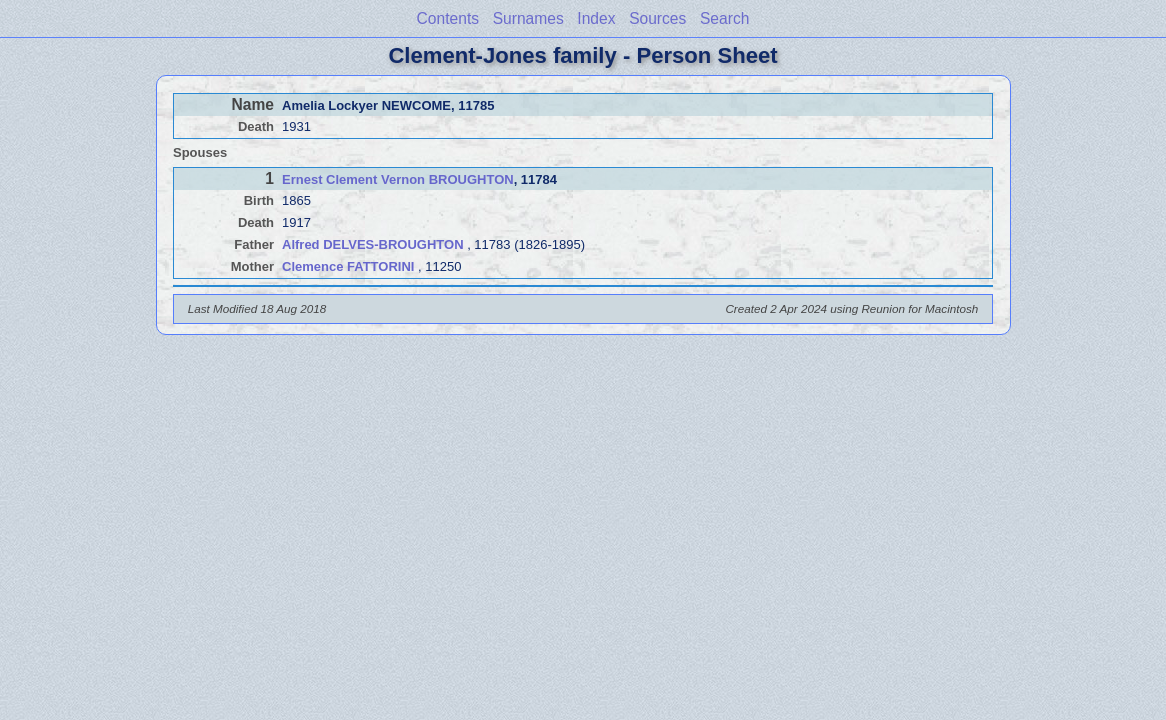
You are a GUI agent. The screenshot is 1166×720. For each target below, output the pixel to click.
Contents (448, 18)
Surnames (528, 18)
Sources (657, 18)
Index (596, 18)
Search (724, 18)
